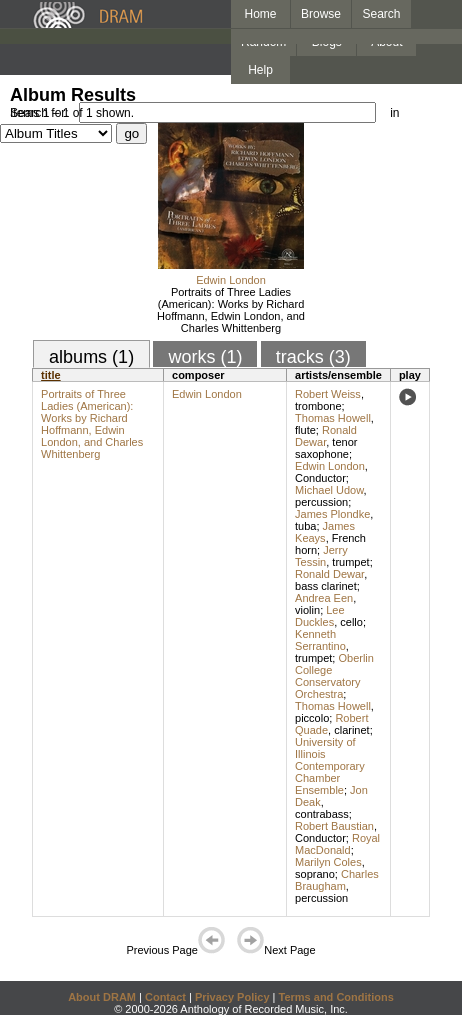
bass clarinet (326, 586)
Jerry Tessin (321, 556)
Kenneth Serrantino (320, 640)
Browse (321, 14)
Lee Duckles (320, 616)
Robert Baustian (334, 826)
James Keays (325, 532)
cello (351, 622)
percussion (321, 502)
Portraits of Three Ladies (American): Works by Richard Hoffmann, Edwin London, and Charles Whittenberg (231, 310)
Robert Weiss (328, 394)
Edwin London (231, 280)
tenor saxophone (326, 448)
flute (305, 430)
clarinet (351, 730)
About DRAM (102, 997)
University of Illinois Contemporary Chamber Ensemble (330, 766)
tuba (305, 526)
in (394, 113)
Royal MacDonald (337, 844)
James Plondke (332, 514)
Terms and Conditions (336, 997)
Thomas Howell (333, 418)
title (51, 375)
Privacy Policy (232, 997)
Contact (165, 997)
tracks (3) (313, 357)
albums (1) (91, 357)
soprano (315, 874)
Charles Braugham (337, 880)
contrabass (322, 814)
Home (260, 14)
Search (382, 14)
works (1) (205, 357)
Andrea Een (324, 598)
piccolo (312, 718)
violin (307, 610)
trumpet (350, 562)
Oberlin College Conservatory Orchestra (334, 676)
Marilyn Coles (328, 862)
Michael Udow (329, 490)
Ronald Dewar (326, 436)
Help (260, 70)
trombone (318, 406)
